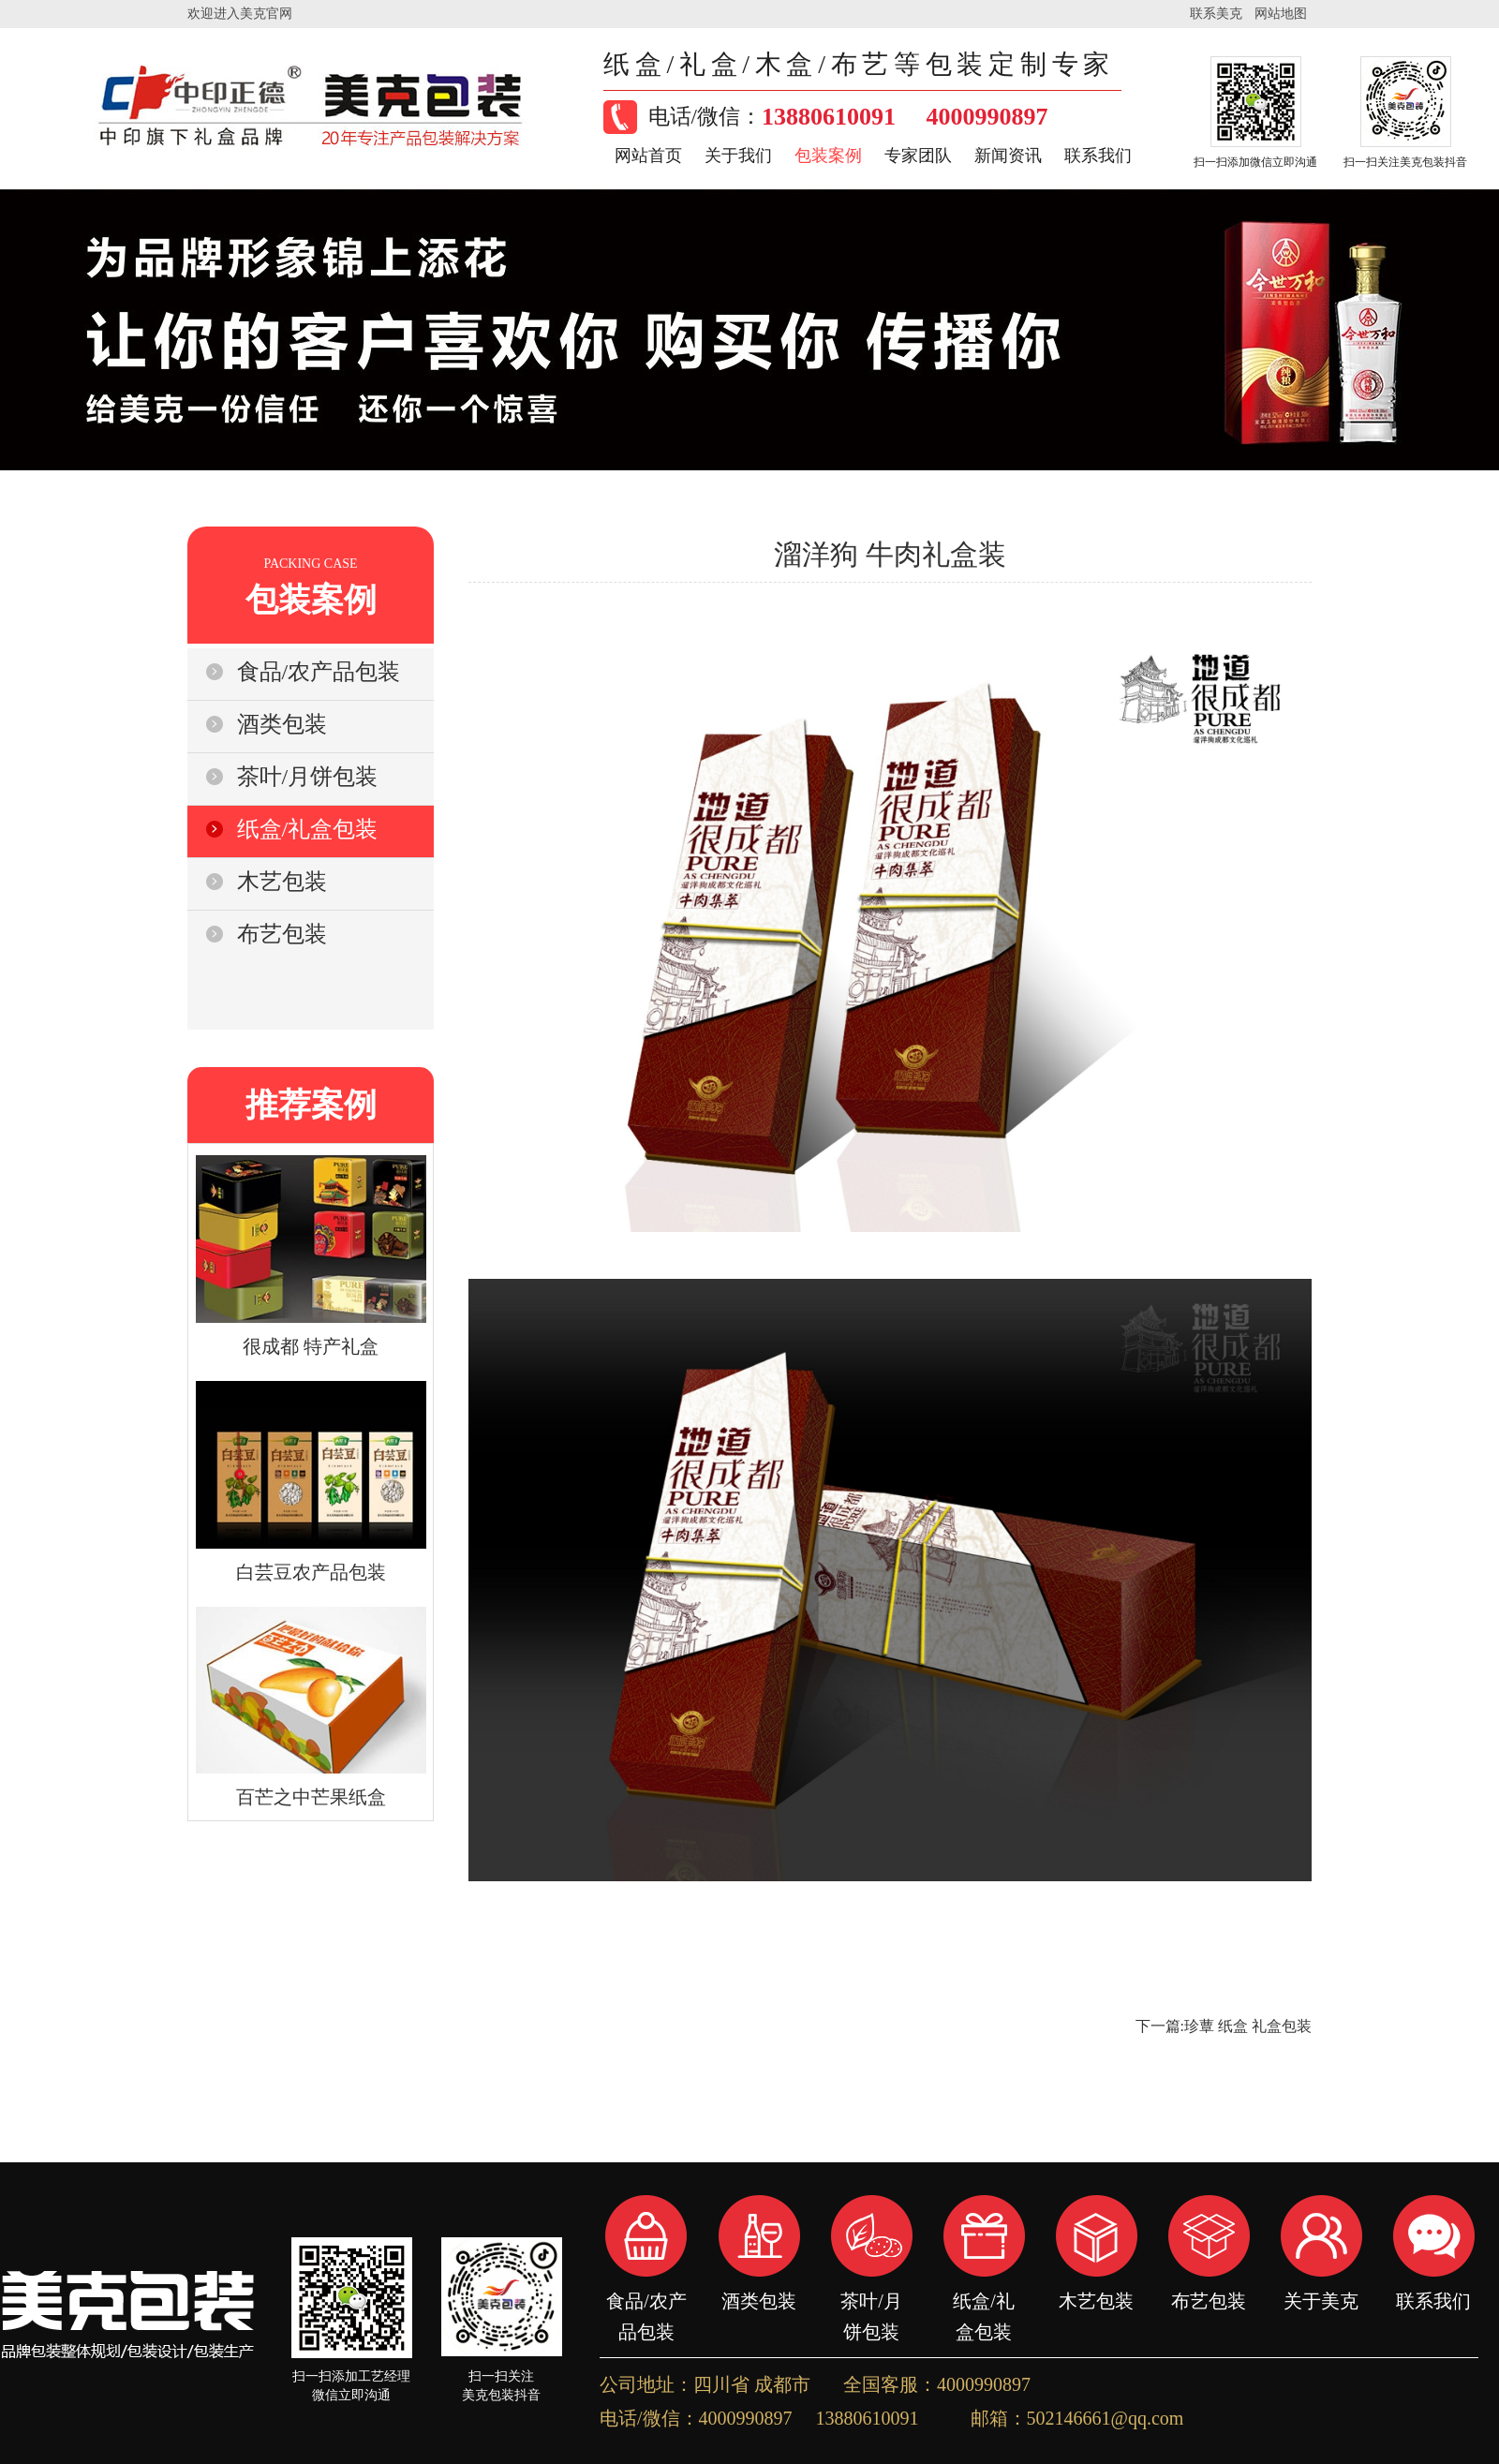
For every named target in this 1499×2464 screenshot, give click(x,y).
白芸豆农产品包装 (311, 1572)
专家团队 (918, 155)
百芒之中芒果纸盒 (311, 1797)
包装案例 (828, 155)
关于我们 (738, 155)
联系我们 (1098, 155)
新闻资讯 (1008, 155)
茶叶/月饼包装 (871, 2301)
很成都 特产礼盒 (310, 1346)
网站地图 (1280, 14)
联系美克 (1216, 14)
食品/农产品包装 (646, 2301)
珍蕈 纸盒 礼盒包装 (1248, 2026)
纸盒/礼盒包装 (983, 2301)
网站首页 (648, 155)
